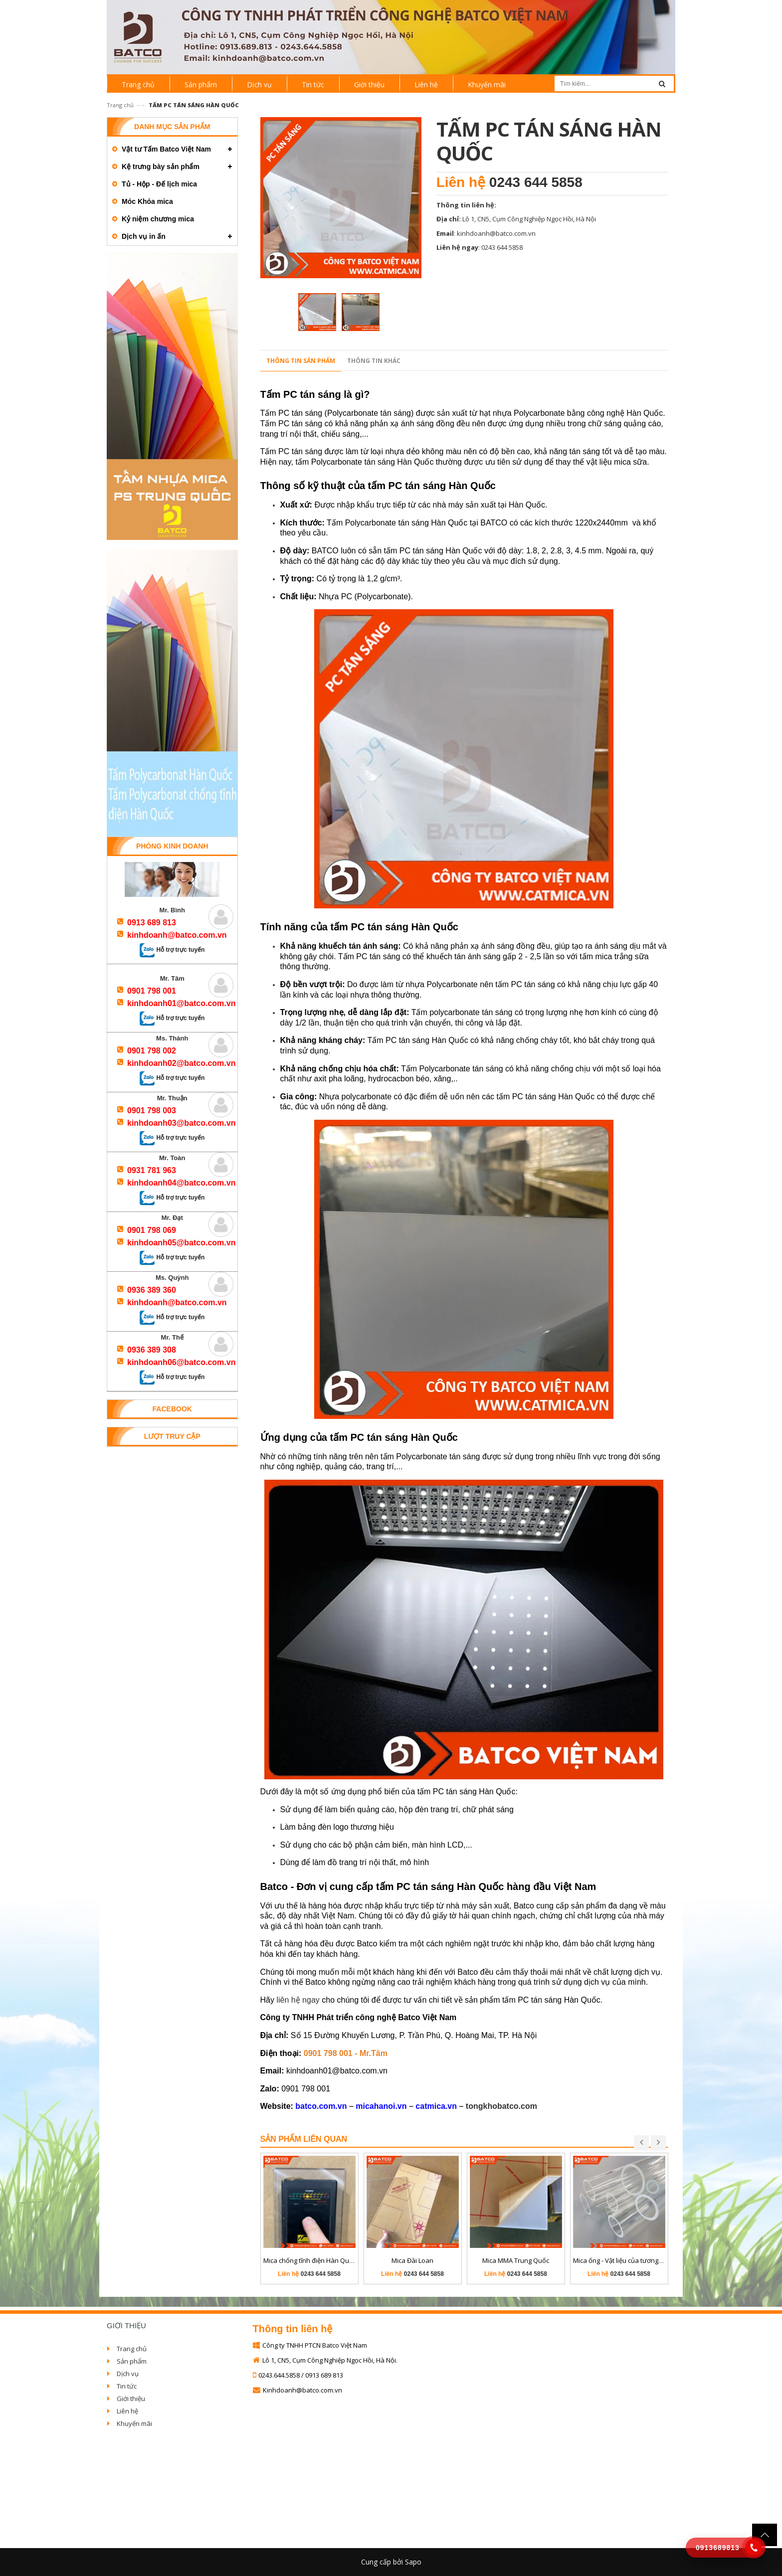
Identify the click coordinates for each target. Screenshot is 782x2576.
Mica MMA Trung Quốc (515, 2260)
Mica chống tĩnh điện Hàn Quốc (309, 2260)
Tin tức (127, 2386)
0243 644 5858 (536, 182)
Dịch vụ (128, 2373)
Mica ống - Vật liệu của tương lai (620, 2260)
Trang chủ (120, 105)
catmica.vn (436, 2106)
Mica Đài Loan (412, 2260)
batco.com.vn (321, 2106)
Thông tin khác (373, 360)
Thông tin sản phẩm (300, 360)
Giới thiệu (131, 2398)
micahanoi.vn (381, 2106)
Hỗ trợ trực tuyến (172, 949)
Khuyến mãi (134, 2423)
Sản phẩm (132, 2361)
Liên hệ (127, 2410)
